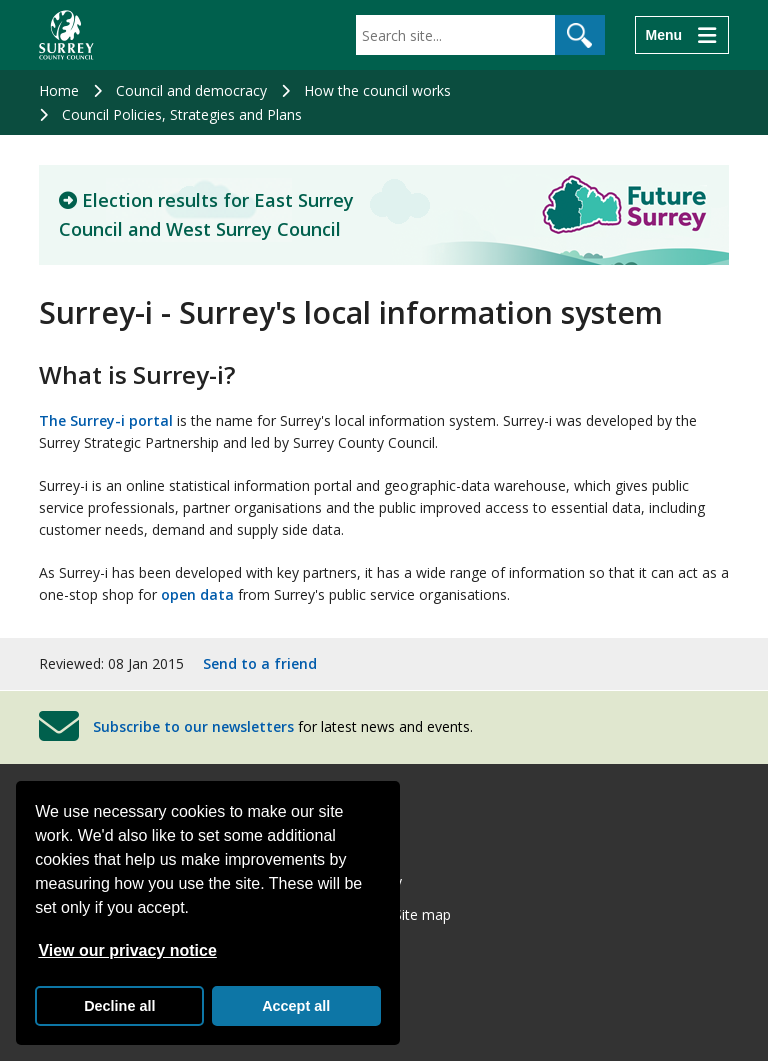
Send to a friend (260, 663)
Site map (422, 914)
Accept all (296, 1006)
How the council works (377, 90)
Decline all (119, 1006)
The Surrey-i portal (108, 420)
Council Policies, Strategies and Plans (182, 114)
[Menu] (682, 35)
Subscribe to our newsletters (193, 726)
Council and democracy (191, 90)
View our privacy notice (127, 950)
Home (59, 90)
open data (197, 594)
